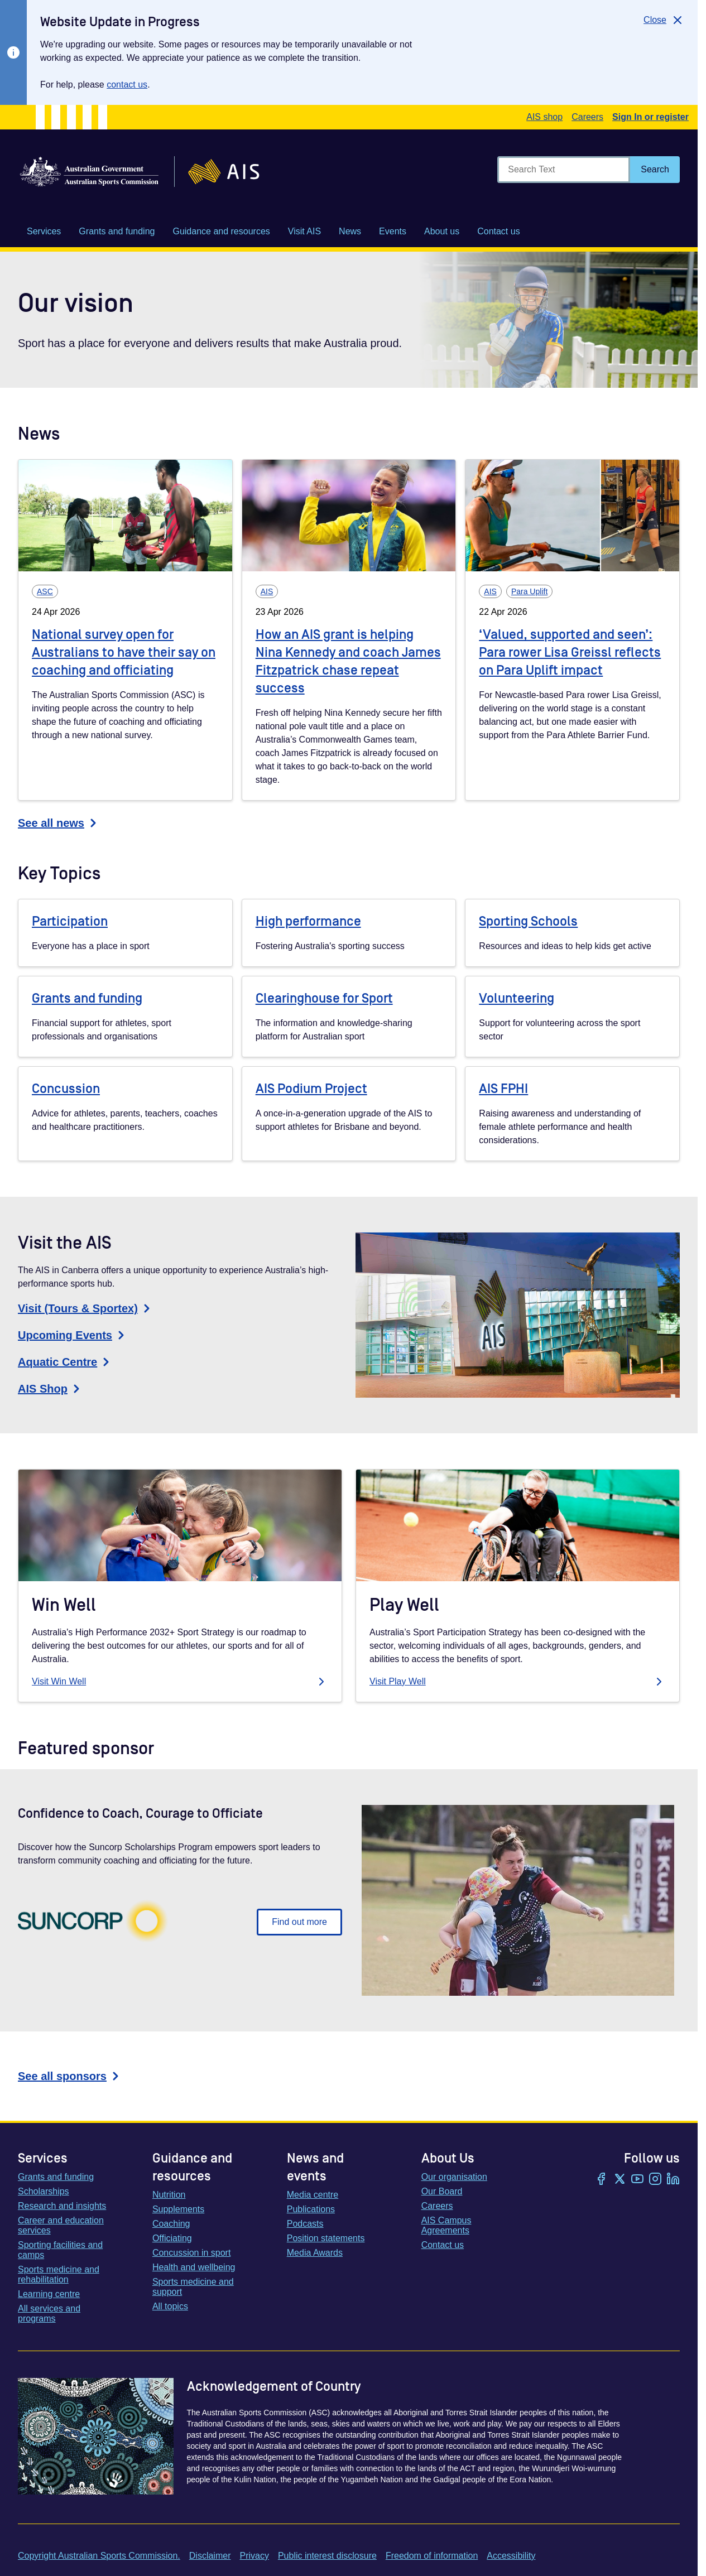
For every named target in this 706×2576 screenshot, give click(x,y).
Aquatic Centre (65, 1362)
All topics (170, 2306)
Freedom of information (432, 2555)
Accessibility (511, 2555)
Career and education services (61, 2225)
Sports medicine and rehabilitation (58, 2274)
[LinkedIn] (673, 2180)
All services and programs (49, 2313)
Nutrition (169, 2194)
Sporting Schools (528, 921)
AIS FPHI (503, 1088)
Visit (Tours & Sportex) (85, 1308)
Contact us (442, 2245)
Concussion (66, 1088)
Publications (311, 2209)
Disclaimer (210, 2555)
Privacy (253, 2555)
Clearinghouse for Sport (324, 998)
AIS (267, 591)
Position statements (326, 2238)
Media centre (313, 2194)
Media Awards (315, 2252)
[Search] (655, 169)
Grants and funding (87, 998)
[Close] (663, 20)
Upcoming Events (73, 1335)
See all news (59, 823)
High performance (308, 921)
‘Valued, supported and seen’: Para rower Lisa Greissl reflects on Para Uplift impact (570, 652)
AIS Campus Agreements (446, 2225)
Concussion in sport (191, 2252)
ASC (45, 591)
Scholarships (43, 2191)
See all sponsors (70, 2076)
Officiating (172, 2238)
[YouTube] (637, 2180)
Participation (70, 921)
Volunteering (516, 998)
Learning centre (49, 2294)
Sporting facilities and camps (60, 2250)
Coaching (171, 2223)
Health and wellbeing (194, 2267)
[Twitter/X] (619, 2180)
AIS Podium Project (311, 1088)
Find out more (299, 1922)
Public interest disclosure (327, 2555)
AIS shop (544, 117)
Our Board (442, 2191)
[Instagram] (655, 2180)
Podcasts (305, 2223)
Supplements (178, 2209)
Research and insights (62, 2206)
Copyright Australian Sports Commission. (99, 2555)
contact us (127, 84)
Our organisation (454, 2177)
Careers (587, 117)
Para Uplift (529, 591)
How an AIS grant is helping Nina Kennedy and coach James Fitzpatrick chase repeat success (348, 661)
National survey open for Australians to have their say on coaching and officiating (123, 652)
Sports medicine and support (193, 2286)
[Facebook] (601, 2180)
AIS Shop (50, 1388)
